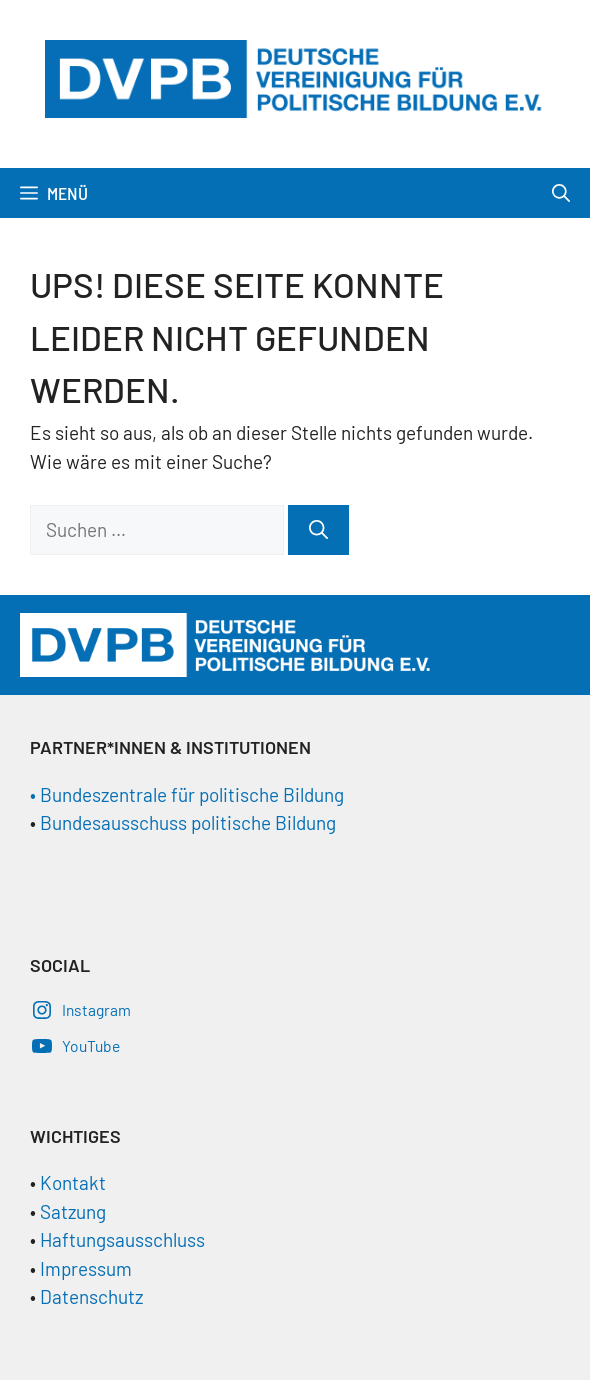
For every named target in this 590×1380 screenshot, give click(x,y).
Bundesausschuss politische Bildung (188, 822)
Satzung (71, 1211)
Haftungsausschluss (122, 1239)
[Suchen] (318, 530)
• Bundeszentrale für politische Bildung (187, 794)
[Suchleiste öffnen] (561, 193)
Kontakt (73, 1182)
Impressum (86, 1268)
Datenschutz (91, 1296)
